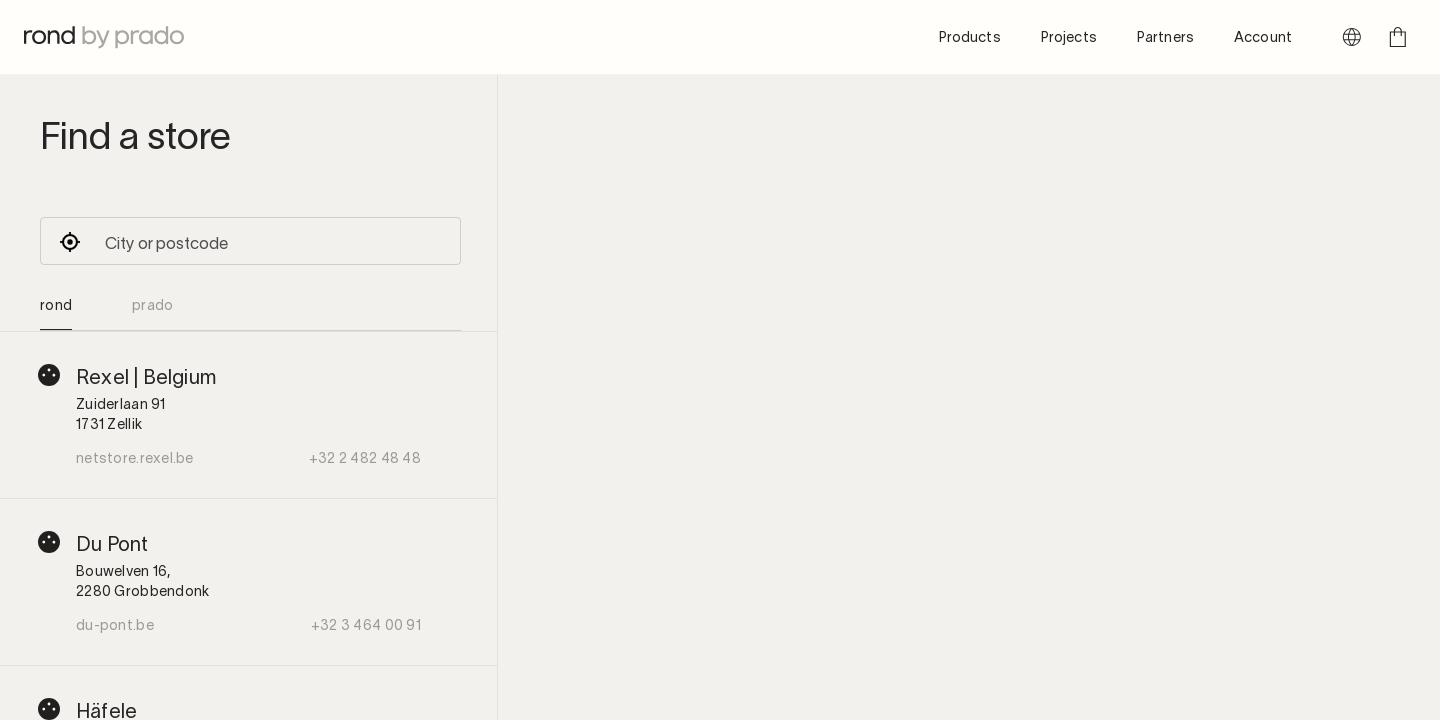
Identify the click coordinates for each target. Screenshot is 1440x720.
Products (970, 36)
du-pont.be (115, 625)
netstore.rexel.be (135, 458)
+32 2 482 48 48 (365, 458)
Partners (1165, 36)
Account (1263, 36)
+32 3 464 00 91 (366, 625)
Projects (1069, 36)
